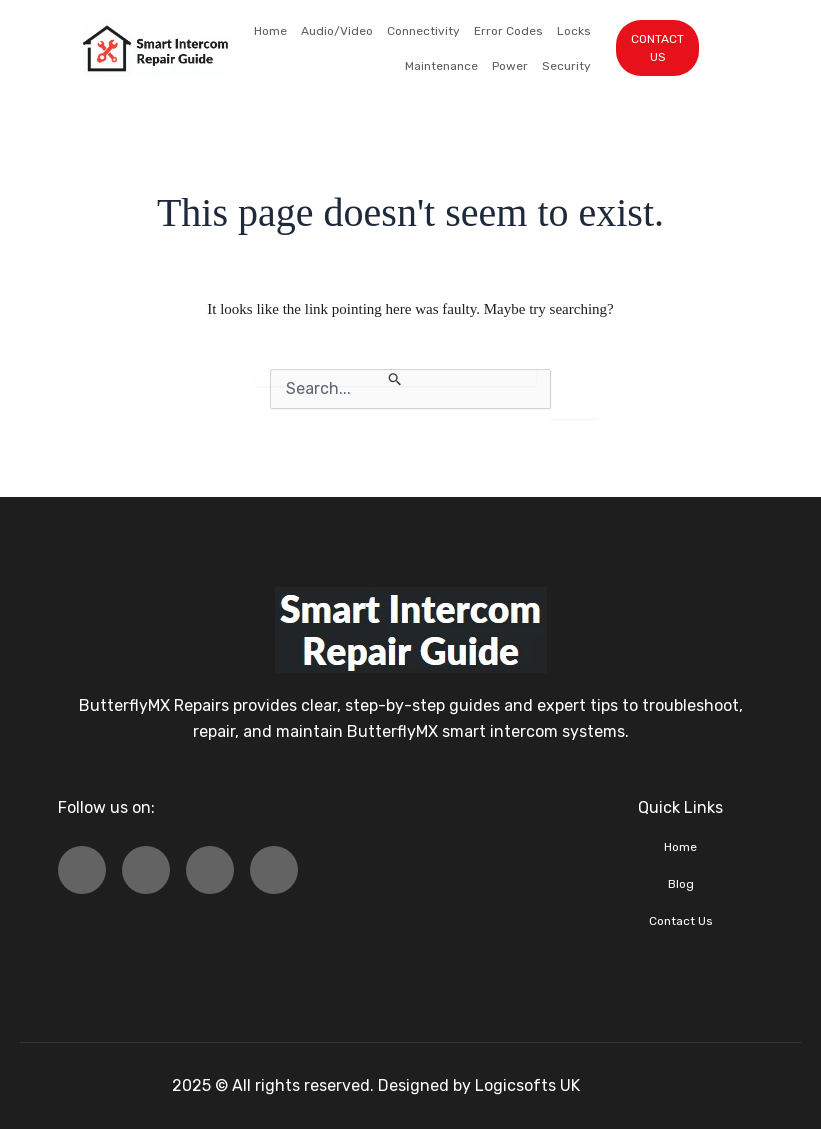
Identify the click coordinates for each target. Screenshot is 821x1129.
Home (270, 31)
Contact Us (681, 921)
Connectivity (423, 31)
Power (510, 66)
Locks (574, 31)
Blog (681, 884)
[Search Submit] (395, 378)
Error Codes (508, 31)
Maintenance (441, 66)
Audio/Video (337, 31)
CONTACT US (657, 48)
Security (566, 66)
